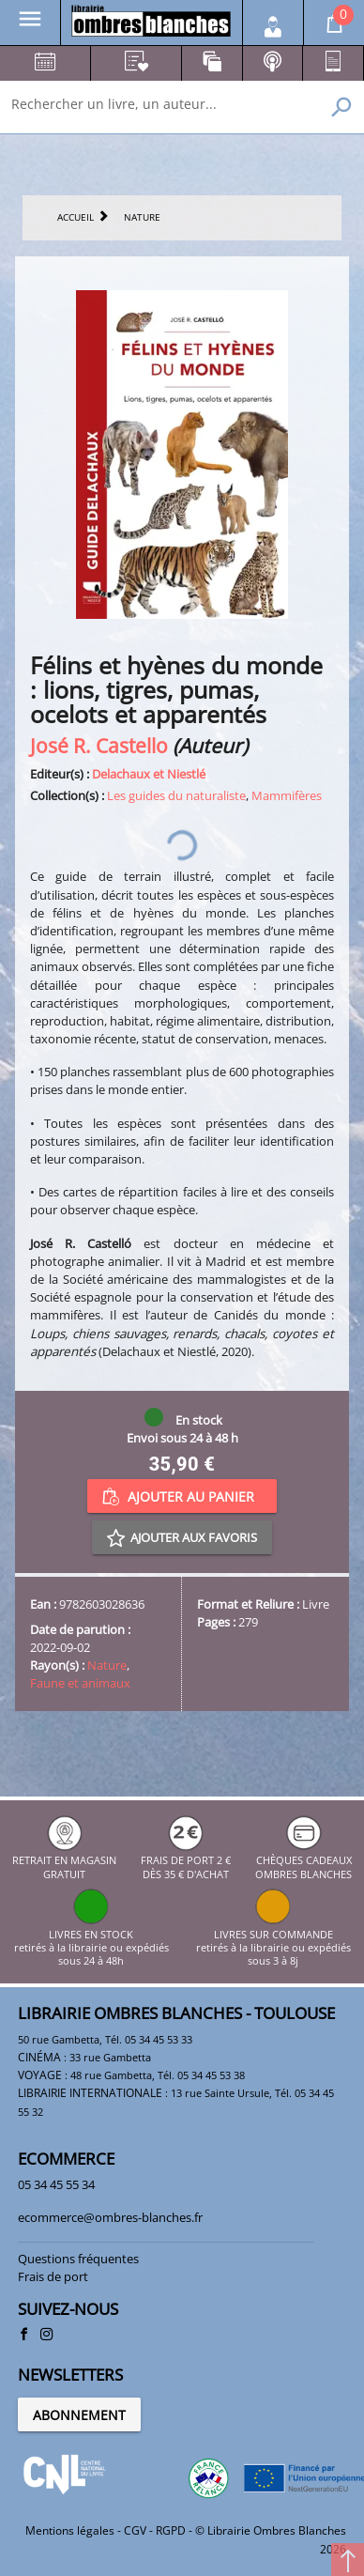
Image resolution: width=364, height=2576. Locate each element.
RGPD (171, 2530)
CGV (135, 2530)
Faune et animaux (80, 1682)
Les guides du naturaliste (176, 795)
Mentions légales (69, 2530)
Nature (107, 1665)
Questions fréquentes (78, 2258)
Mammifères (286, 795)
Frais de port (53, 2276)
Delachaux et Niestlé (148, 773)
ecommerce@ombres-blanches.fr (110, 2217)
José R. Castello (99, 745)
